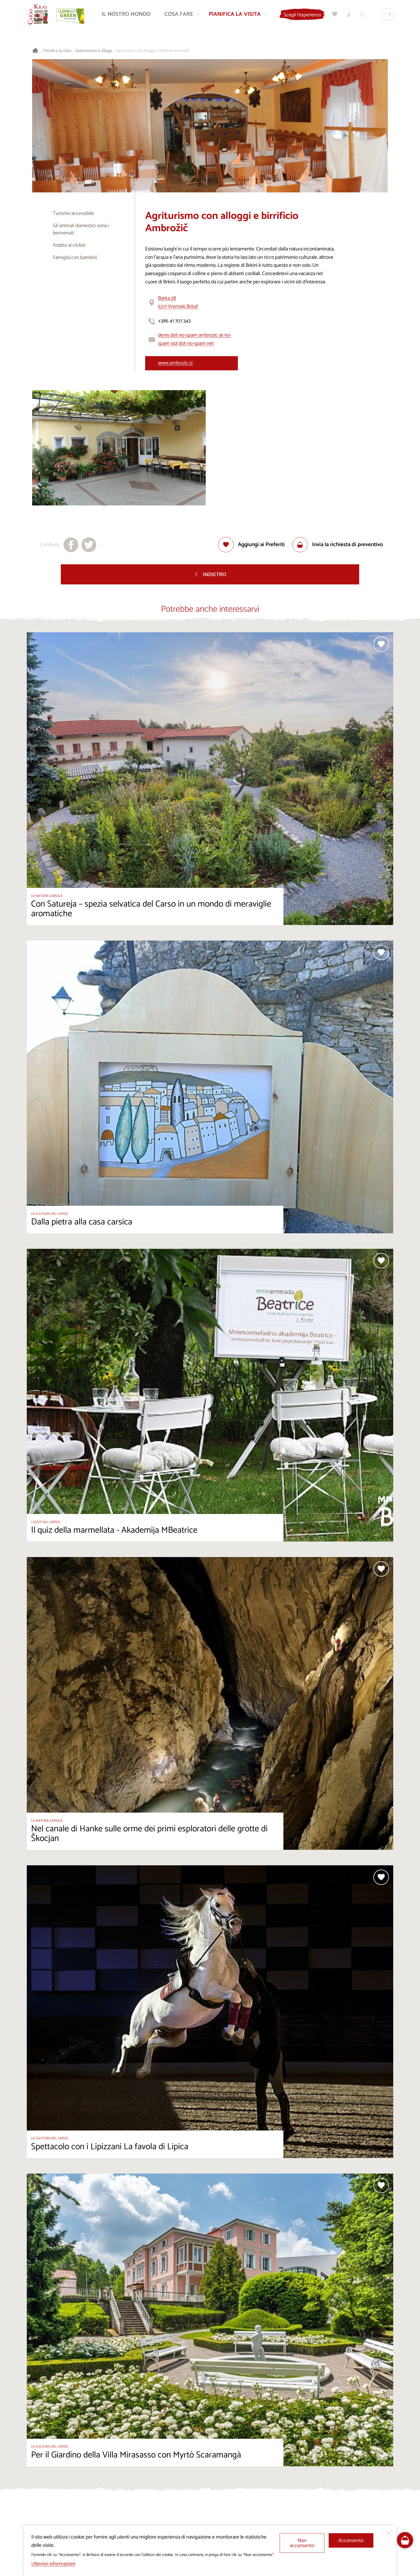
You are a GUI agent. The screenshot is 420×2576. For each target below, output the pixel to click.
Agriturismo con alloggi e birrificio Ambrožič (152, 51)
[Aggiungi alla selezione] (251, 545)
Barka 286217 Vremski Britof (178, 302)
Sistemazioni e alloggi (93, 51)
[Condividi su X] (89, 545)
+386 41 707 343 (174, 321)
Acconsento (350, 2540)
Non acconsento (302, 2543)
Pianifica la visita (57, 51)
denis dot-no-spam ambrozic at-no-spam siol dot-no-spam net (194, 339)
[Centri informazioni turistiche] (348, 15)
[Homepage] (38, 15)
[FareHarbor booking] (405, 2540)
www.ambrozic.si (175, 363)
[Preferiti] (334, 15)
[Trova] (362, 15)
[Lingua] (387, 15)
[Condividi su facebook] (71, 545)
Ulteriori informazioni (53, 2564)
